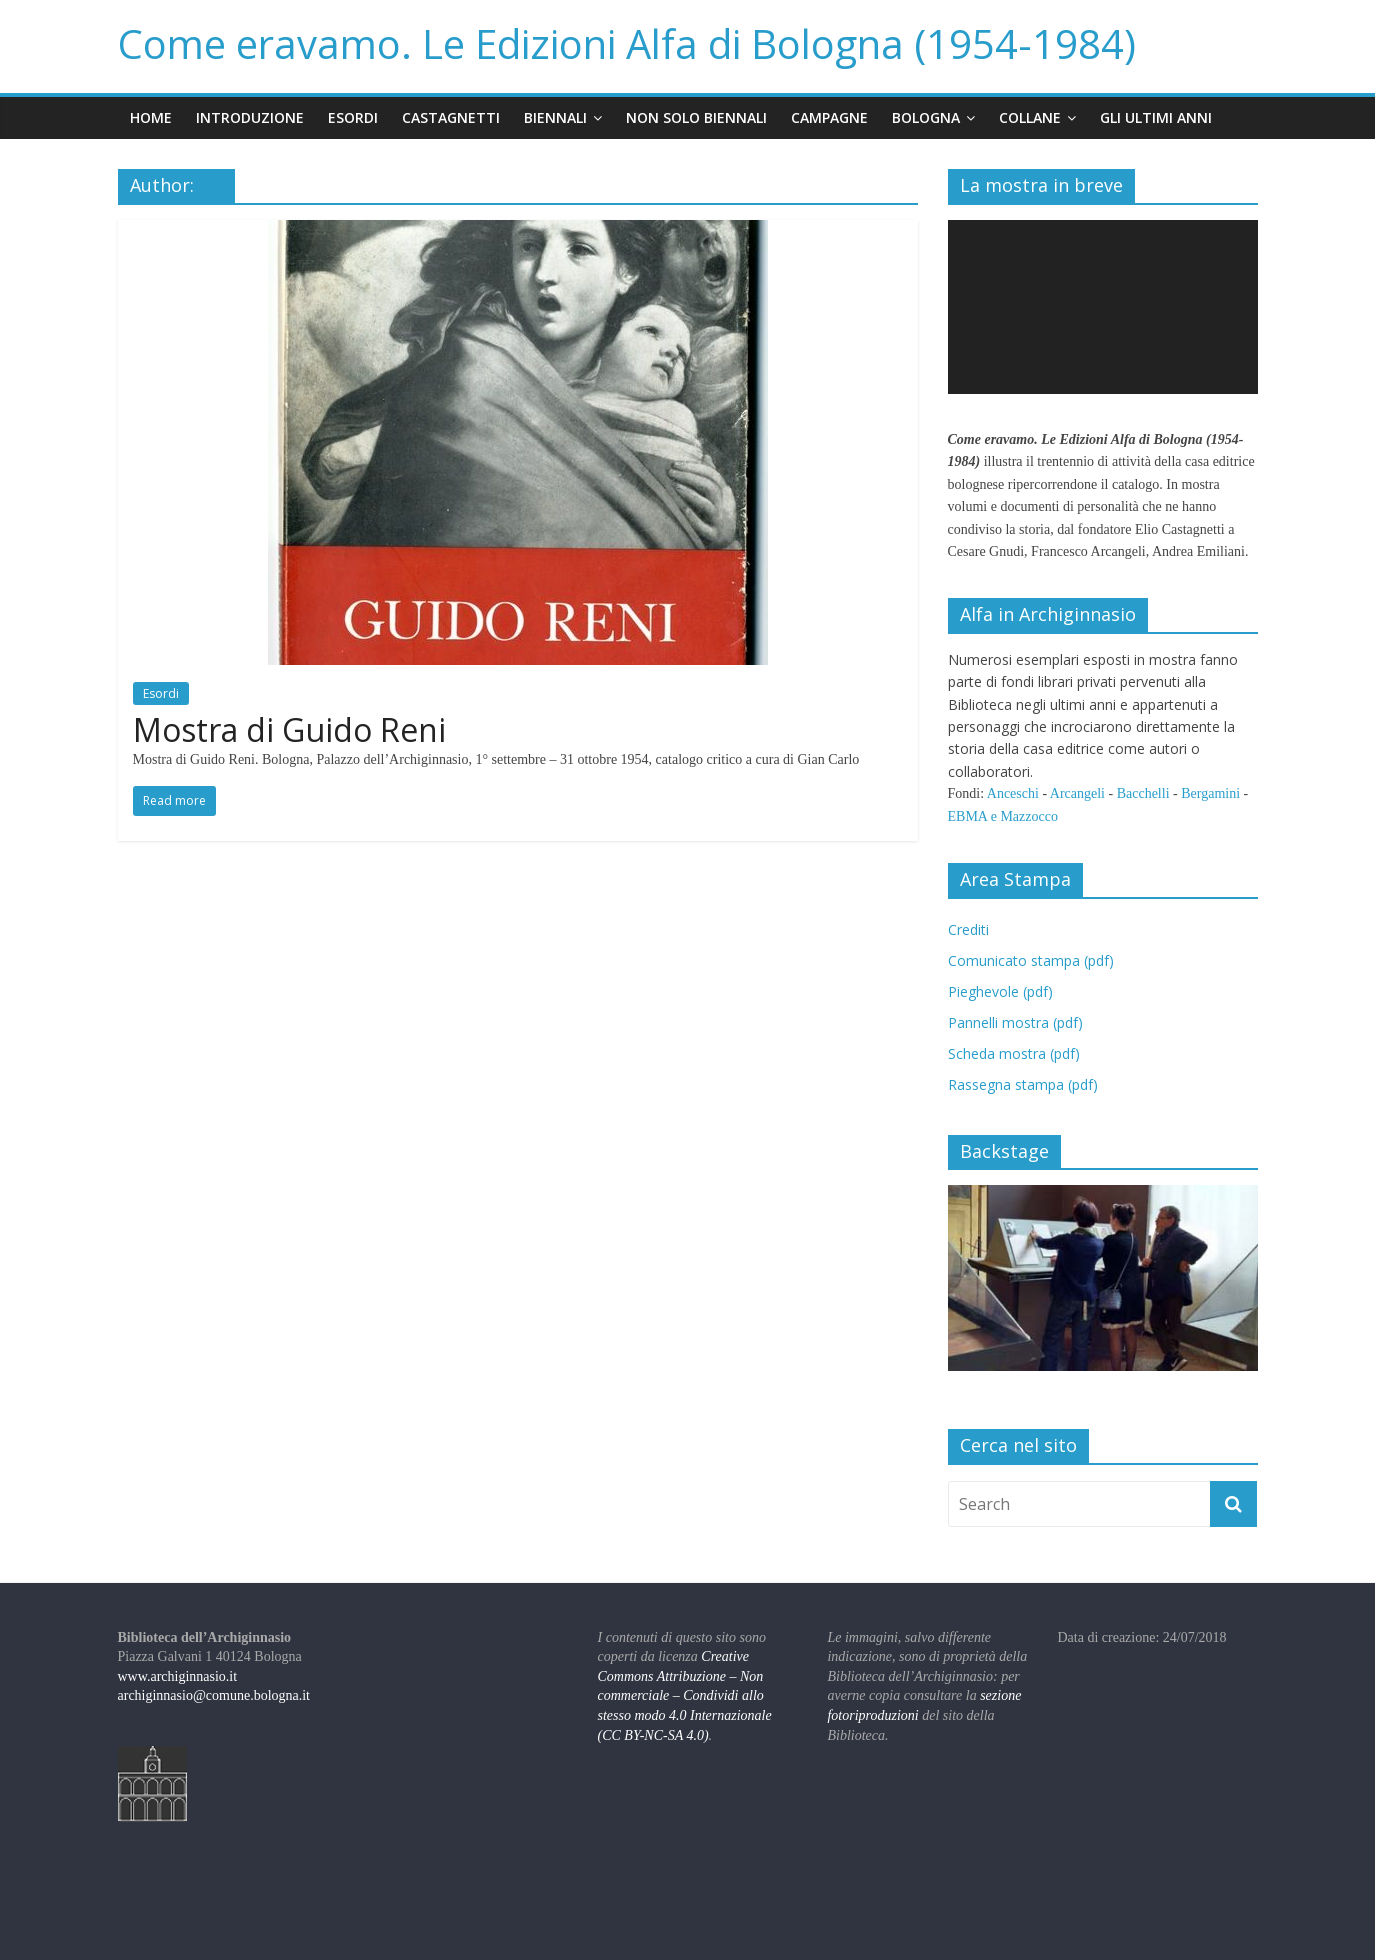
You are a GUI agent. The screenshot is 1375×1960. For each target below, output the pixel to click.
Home (151, 117)
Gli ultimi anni (1156, 117)
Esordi (353, 117)
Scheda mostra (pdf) (1014, 1053)
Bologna (926, 117)
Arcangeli (1077, 793)
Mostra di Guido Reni (289, 729)
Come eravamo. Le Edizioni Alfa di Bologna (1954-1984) (627, 43)
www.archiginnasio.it (178, 1676)
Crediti (968, 929)
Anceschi (1013, 793)
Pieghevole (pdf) (1000, 991)
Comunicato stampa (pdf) (1031, 960)
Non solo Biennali (696, 117)
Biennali (555, 117)
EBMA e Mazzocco (1003, 816)
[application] (1103, 307)
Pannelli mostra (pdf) (1015, 1022)
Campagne (829, 117)
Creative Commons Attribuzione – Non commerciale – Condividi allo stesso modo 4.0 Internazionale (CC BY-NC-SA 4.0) (685, 1695)
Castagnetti (451, 117)
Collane (1030, 117)
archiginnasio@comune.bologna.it (214, 1695)
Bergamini (1210, 793)
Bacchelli (1143, 793)
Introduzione (250, 117)
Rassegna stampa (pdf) (1023, 1084)
